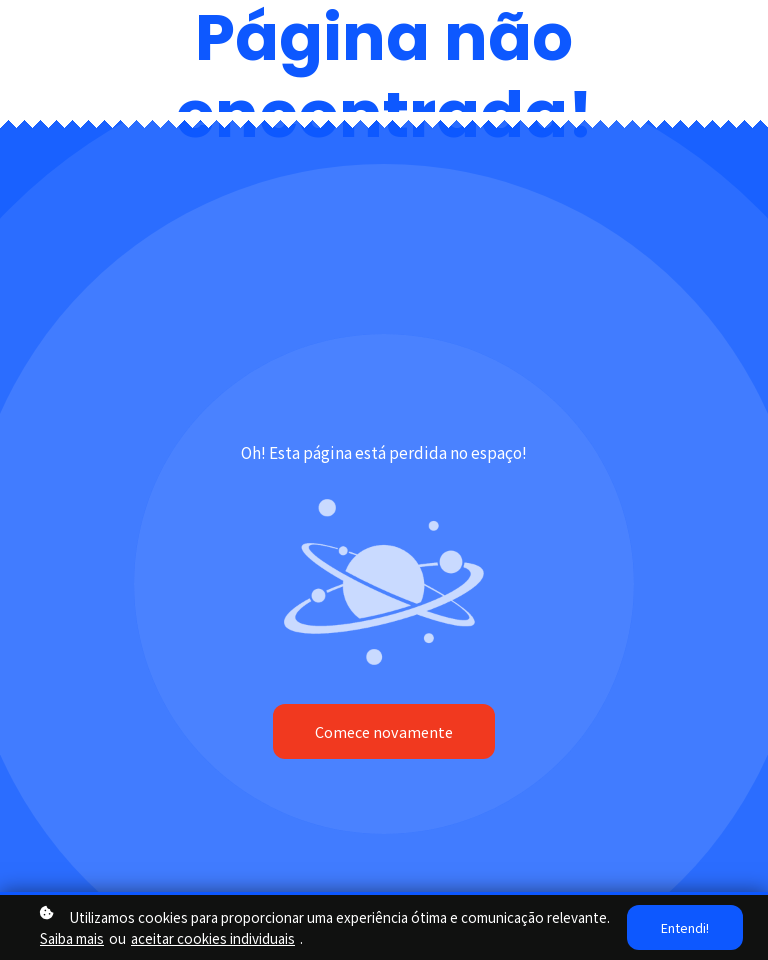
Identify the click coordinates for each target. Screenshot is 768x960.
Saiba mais (72, 938)
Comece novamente (384, 731)
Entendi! (685, 927)
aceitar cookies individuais (213, 938)
